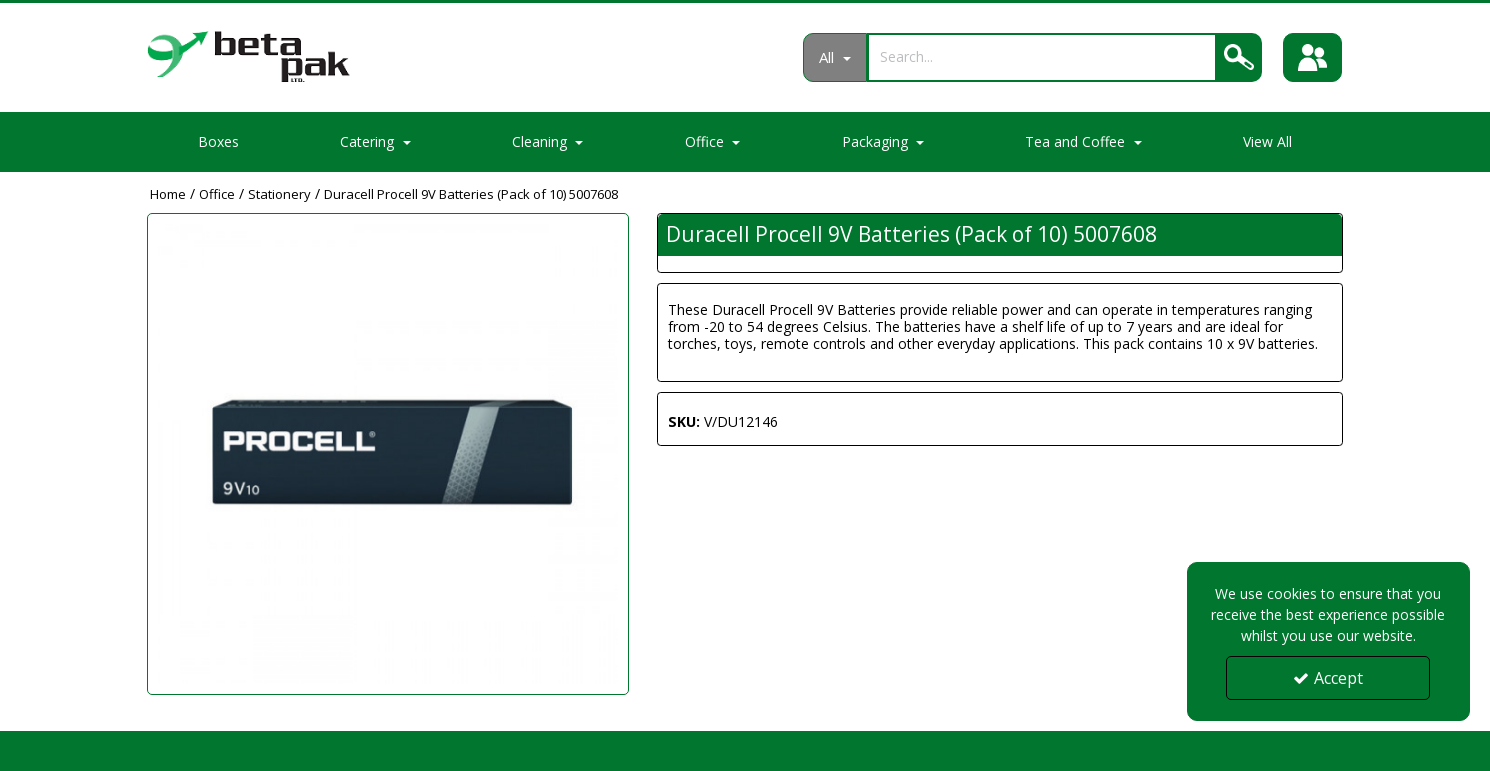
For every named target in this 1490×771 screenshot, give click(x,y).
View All (1267, 141)
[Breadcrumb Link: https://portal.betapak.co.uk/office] (217, 193)
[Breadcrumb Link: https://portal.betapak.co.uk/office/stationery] (279, 193)
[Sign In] (1313, 57)
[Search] (1040, 56)
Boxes (218, 141)
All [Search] (827, 57)
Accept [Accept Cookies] (1328, 678)
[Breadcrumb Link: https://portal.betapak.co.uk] (168, 193)
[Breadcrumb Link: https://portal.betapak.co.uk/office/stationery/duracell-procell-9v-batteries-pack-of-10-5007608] (471, 193)
